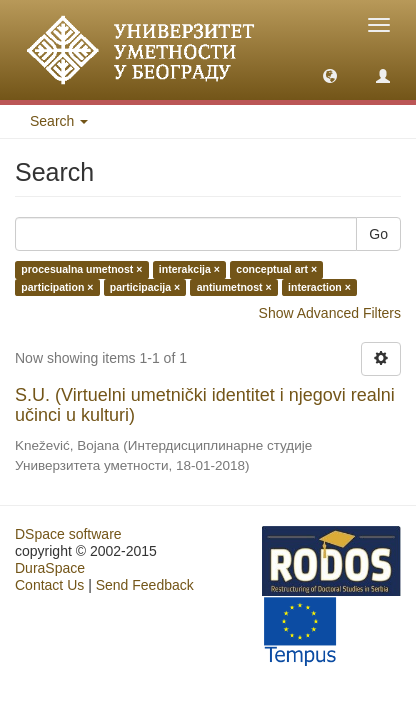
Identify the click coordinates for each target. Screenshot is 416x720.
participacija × (145, 287)
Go (378, 234)
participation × (57, 287)
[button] (330, 75)
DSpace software (68, 534)
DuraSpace (50, 568)
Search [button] (59, 121)
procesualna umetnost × (81, 270)
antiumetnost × (234, 287)
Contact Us (49, 585)
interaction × (319, 287)
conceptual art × (276, 270)
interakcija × (189, 270)
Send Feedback (145, 585)
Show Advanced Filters (330, 313)
